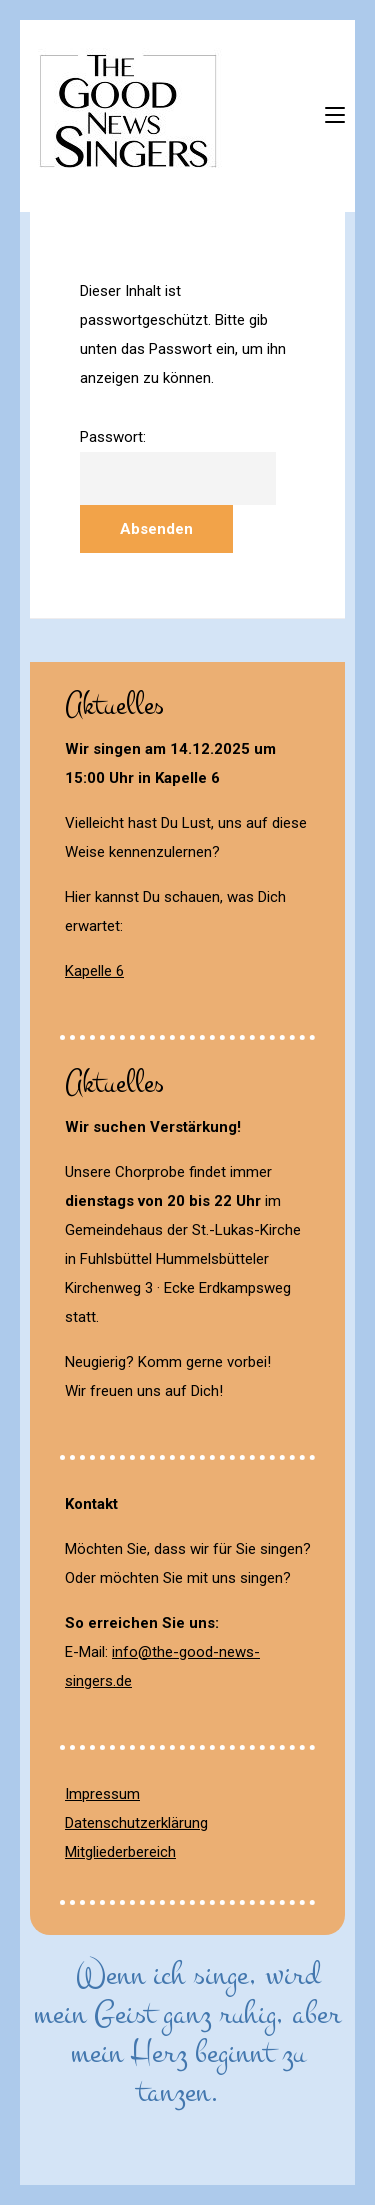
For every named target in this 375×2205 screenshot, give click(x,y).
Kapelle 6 (94, 971)
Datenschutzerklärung (136, 1823)
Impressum (102, 1794)
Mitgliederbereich (120, 1852)
